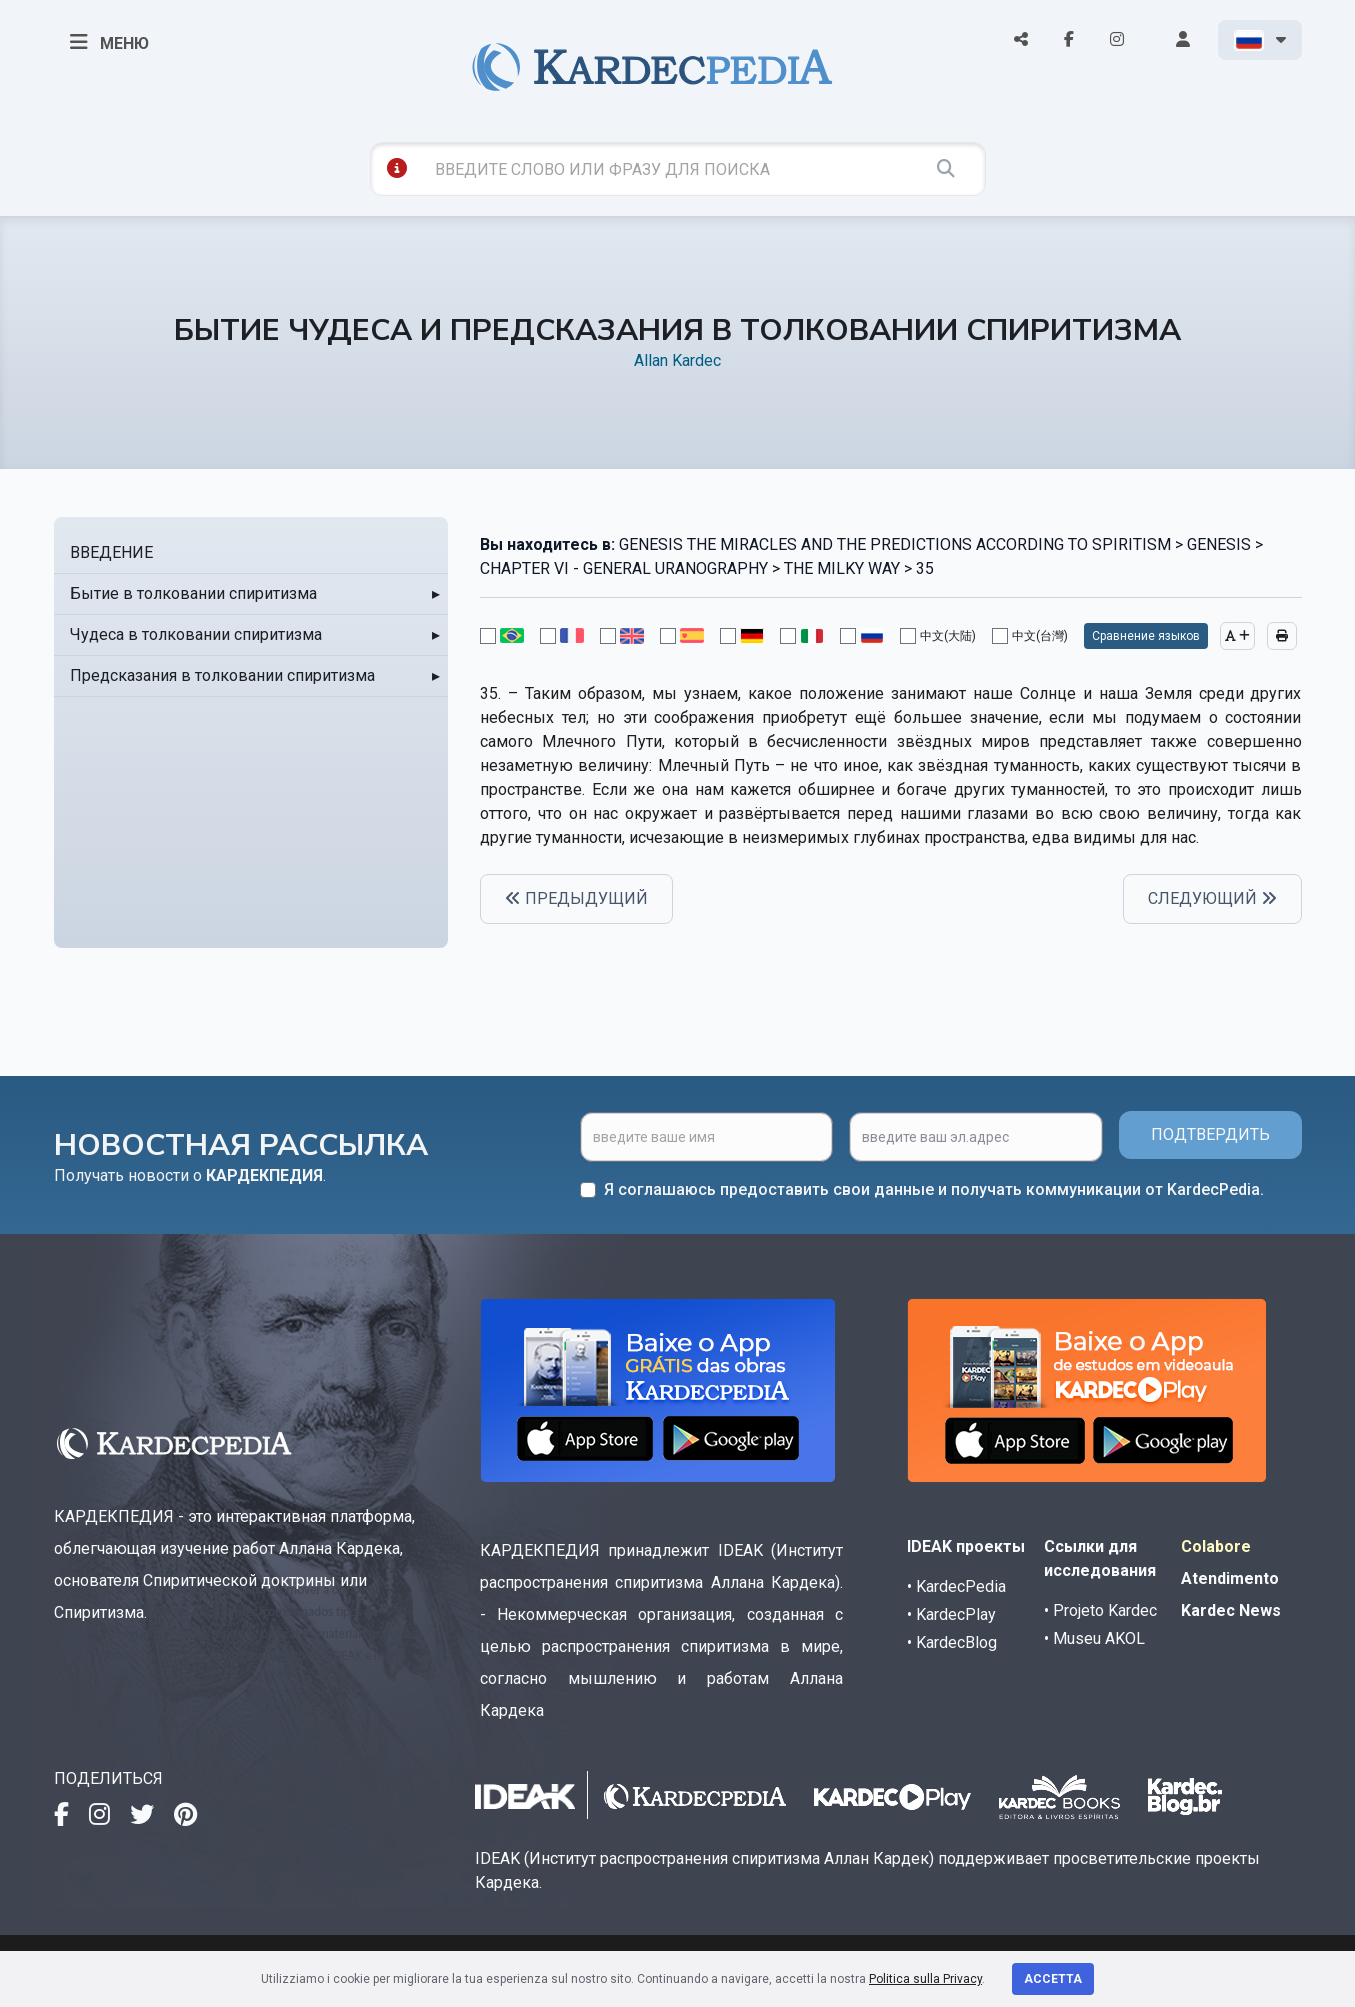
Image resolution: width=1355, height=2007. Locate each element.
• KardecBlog (952, 1642)
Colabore (1216, 1546)
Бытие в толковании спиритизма (193, 593)
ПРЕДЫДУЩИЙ (576, 898)
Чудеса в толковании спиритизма (196, 634)
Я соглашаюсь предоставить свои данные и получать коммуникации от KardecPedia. (934, 1189)
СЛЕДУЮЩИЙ (1212, 898)
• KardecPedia (956, 1586)
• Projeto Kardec (1100, 1610)
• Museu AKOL (1094, 1638)
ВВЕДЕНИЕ (111, 552)
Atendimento (1230, 1578)
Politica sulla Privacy (925, 1979)
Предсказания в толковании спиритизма (222, 675)
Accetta (1053, 1979)
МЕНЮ (109, 42)
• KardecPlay (951, 1614)
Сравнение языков (1146, 636)
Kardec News (1231, 1610)
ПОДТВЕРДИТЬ (1210, 1134)
